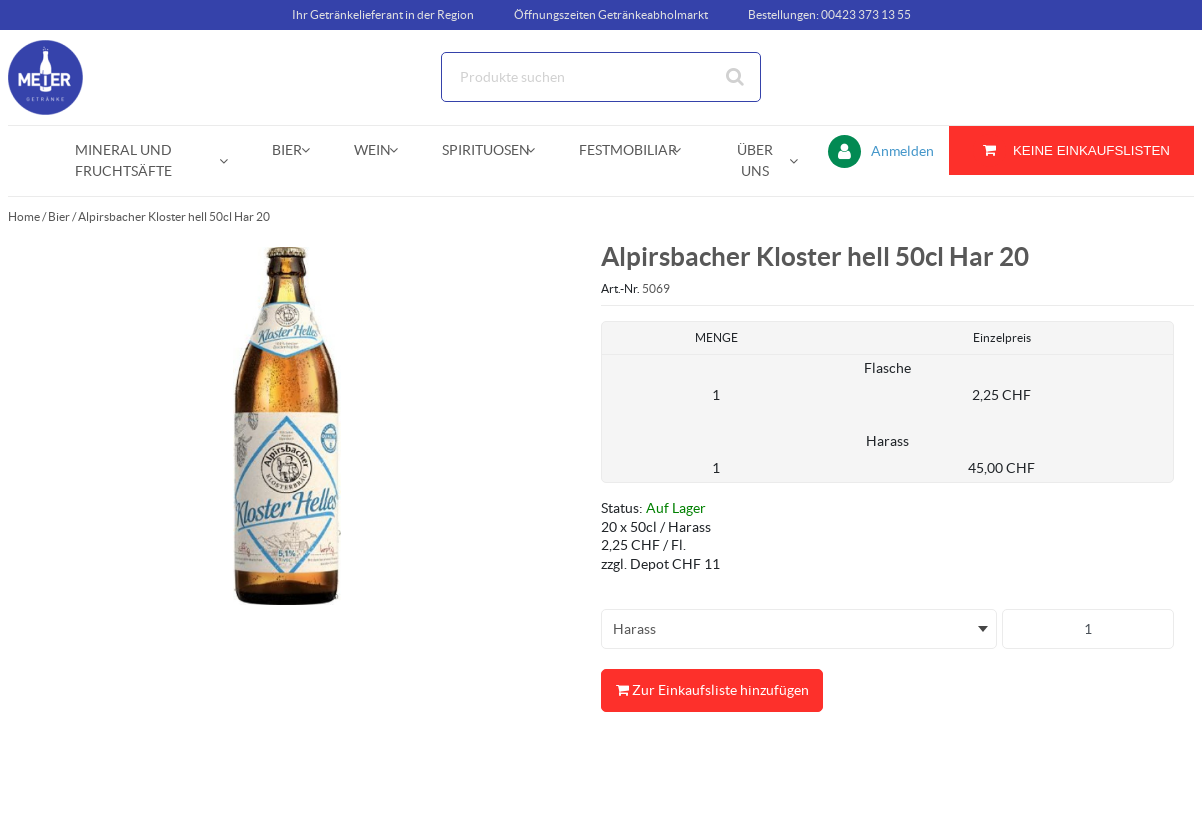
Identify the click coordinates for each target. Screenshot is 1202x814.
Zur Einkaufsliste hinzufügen (712, 690)
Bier (59, 216)
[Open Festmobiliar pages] (684, 150)
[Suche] (601, 77)
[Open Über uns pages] (801, 161)
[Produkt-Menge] (1088, 629)
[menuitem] (128, 161)
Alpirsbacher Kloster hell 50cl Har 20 (174, 216)
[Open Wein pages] (401, 150)
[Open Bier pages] (313, 150)
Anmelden (902, 151)
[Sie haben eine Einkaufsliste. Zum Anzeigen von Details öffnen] (1071, 150)
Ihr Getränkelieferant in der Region (383, 14)
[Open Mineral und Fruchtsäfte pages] (231, 161)
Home (24, 216)
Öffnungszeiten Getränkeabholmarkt (611, 14)
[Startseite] (103, 77)
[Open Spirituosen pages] (538, 150)
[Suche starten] (736, 77)
